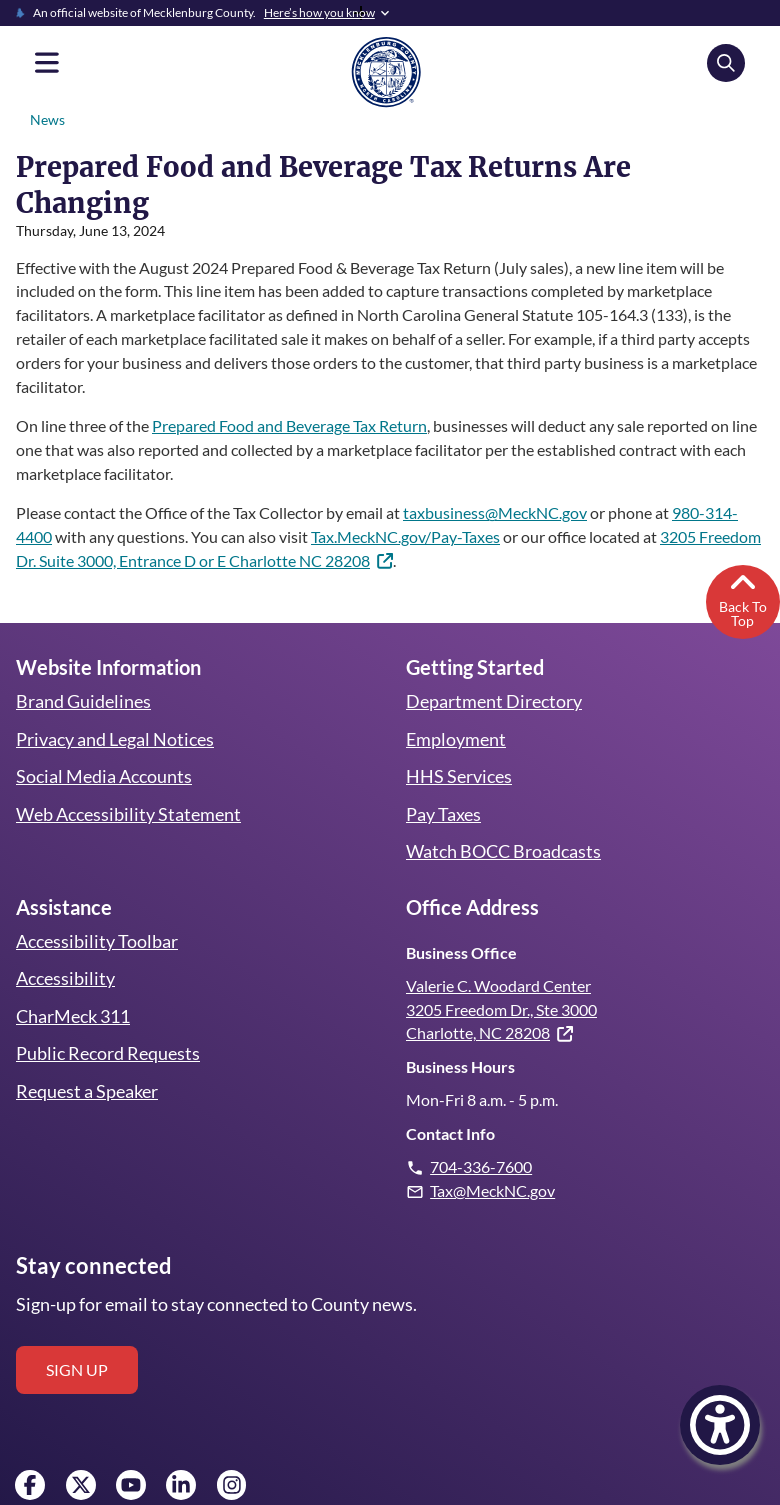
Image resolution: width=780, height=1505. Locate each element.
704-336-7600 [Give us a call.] (482, 1131)
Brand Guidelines (83, 666)
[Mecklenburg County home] (386, 71)
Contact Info (449, 1098)
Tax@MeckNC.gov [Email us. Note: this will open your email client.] (493, 1154)
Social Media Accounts (104, 741)
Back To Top (742, 563)
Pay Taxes (443, 778)
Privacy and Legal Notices (116, 703)
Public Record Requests (107, 1018)
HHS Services (459, 741)
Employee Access (56, 1493)
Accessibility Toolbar (95, 905)
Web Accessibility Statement (127, 778)
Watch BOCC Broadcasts (504, 816)
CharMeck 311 (74, 980)
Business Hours (460, 1031)
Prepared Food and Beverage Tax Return (295, 389)
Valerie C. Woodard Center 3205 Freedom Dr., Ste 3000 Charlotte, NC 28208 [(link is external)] (505, 973)
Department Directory (493, 666)
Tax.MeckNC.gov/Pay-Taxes (411, 500)
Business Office (460, 916)
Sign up (77, 1333)
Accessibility (64, 943)
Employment (455, 703)
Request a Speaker (88, 1055)
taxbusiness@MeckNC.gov (503, 476)
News (47, 119)
